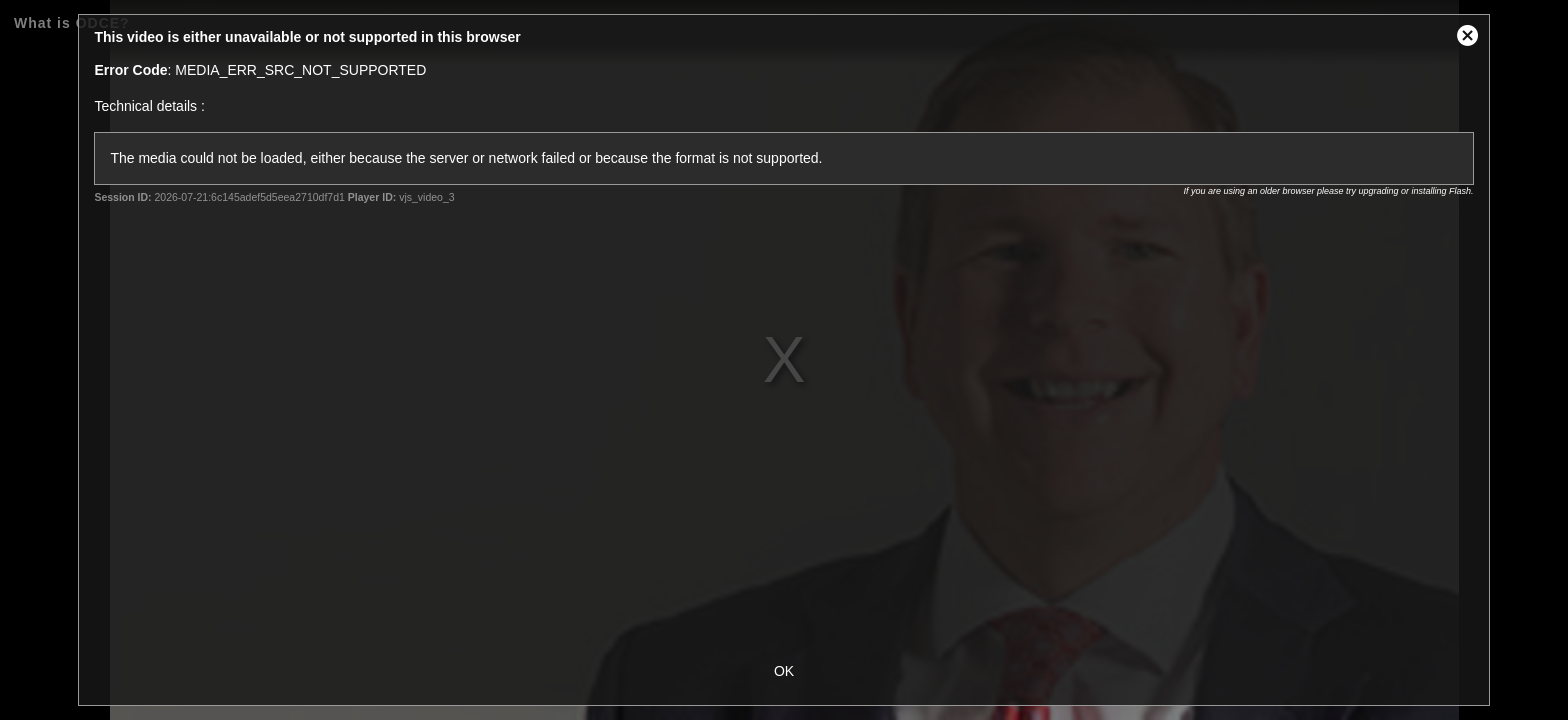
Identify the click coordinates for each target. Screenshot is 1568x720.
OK (784, 671)
